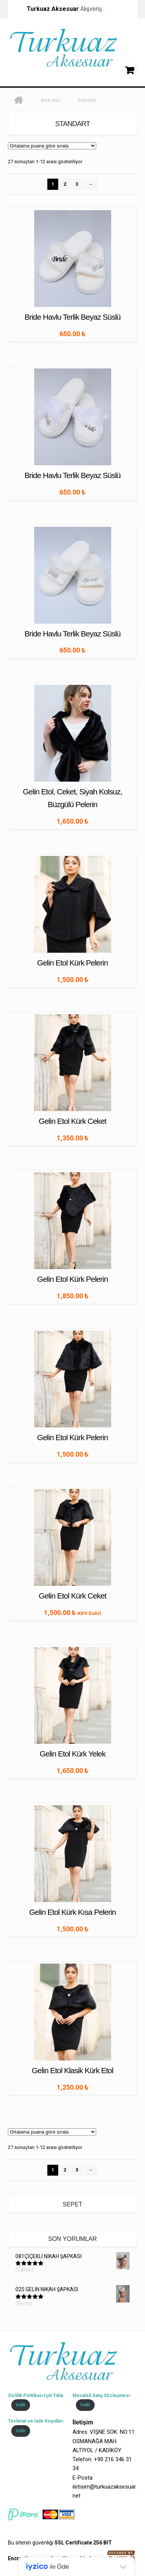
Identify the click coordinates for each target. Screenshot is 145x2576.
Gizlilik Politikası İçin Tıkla (35, 2395)
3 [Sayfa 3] (77, 184)
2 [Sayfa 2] (64, 184)
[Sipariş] (52, 145)
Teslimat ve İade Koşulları (35, 2421)
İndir (21, 2405)
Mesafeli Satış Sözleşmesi (101, 2395)
